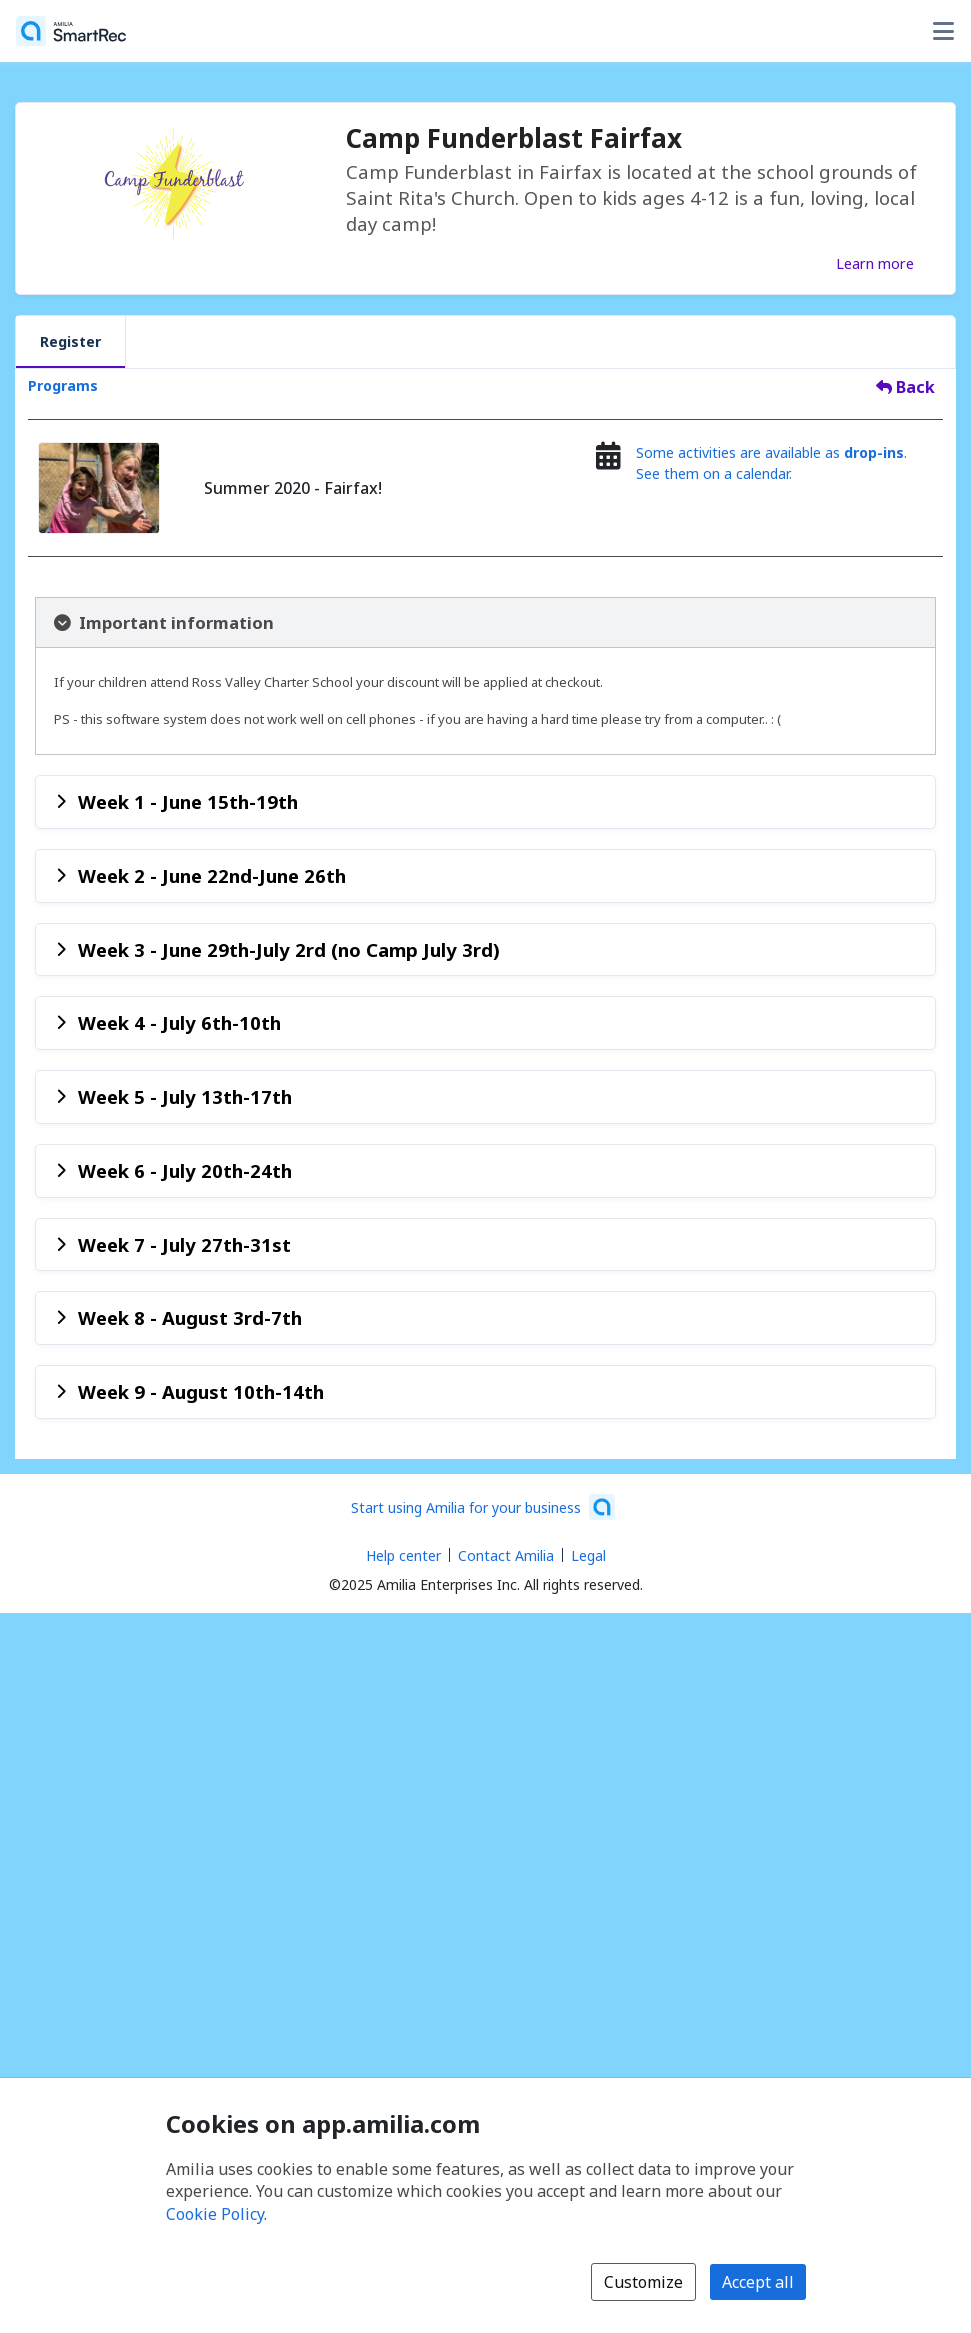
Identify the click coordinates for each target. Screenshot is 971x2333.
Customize (643, 2282)
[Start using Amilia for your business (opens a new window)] (483, 1507)
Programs (63, 385)
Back (905, 387)
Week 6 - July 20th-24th (185, 1170)
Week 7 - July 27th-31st (184, 1244)
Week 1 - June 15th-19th (188, 801)
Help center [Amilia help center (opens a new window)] (403, 1555)
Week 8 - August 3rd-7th (190, 1317)
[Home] (71, 31)
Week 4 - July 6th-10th (179, 1022)
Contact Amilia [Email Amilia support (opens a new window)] (506, 1555)
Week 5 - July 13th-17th (185, 1096)
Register (70, 341)
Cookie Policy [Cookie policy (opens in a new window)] (215, 2214)
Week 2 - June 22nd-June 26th (212, 875)
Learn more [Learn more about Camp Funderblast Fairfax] (875, 263)
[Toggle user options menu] (943, 31)
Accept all (758, 2282)
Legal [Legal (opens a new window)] (588, 1555)
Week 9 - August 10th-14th (201, 1391)
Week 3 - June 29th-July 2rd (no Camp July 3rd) (289, 949)
